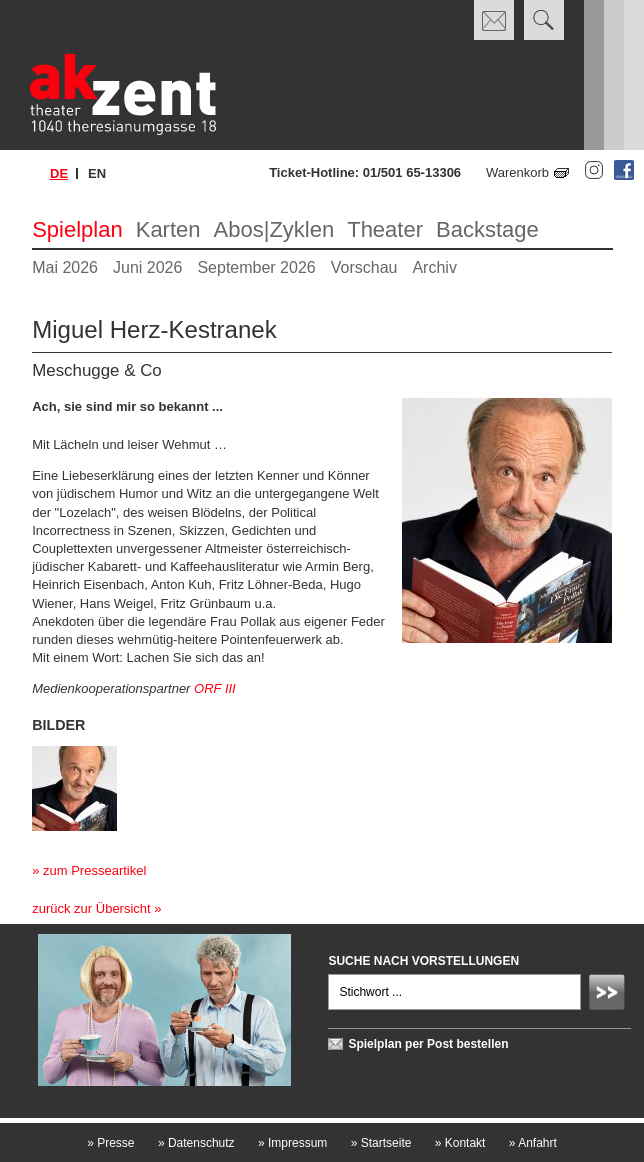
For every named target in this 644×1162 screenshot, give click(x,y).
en (97, 173)
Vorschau (364, 267)
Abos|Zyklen (274, 229)
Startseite (381, 1143)
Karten (168, 229)
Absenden (610, 995)
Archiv (434, 267)
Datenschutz (196, 1143)
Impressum (292, 1143)
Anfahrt (533, 1143)
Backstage (487, 229)
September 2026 (256, 267)
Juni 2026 (147, 267)
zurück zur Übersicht (91, 908)
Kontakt (460, 1143)
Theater (385, 229)
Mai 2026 (65, 267)
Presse (110, 1143)
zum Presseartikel (94, 870)
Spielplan (77, 229)
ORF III (215, 688)
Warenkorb (517, 172)
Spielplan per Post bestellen (428, 1044)
